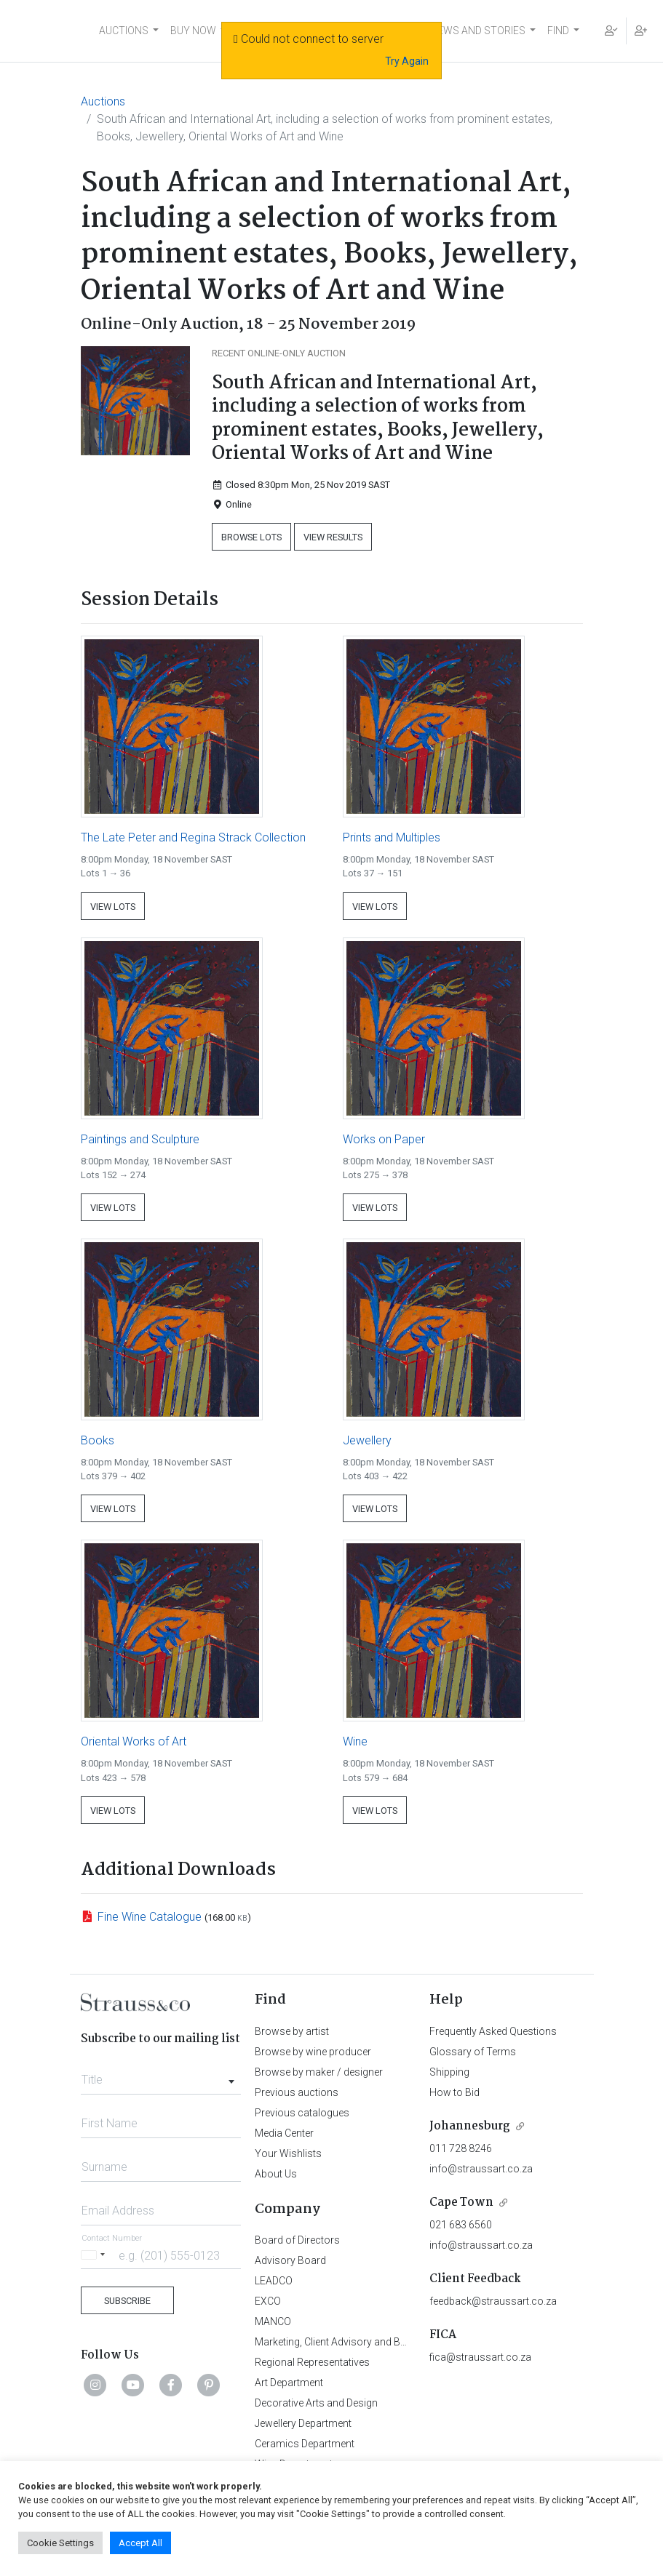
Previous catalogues (302, 2113)
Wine (355, 1741)
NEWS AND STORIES (477, 30)
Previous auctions (296, 2092)
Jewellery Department (303, 2423)
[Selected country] (95, 2254)
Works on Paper (384, 1139)
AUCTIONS (123, 30)
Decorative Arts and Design (316, 2403)
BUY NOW (193, 30)
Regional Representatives (312, 2362)
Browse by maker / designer (319, 2072)
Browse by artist (292, 2031)
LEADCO (274, 2281)
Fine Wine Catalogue (150, 1917)
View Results (332, 537)
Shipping (449, 2072)
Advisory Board (290, 2260)
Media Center (284, 2133)
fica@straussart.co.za (480, 2357)
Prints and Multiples (391, 837)
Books (97, 1440)
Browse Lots (251, 537)
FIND (558, 30)
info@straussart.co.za (481, 2169)
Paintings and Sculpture (140, 1139)
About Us (276, 2174)
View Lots (112, 906)
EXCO (268, 2301)
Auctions (103, 101)
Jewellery (367, 1440)
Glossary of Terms (472, 2051)
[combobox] (161, 2076)
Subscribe (127, 2300)
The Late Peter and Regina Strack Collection (193, 837)
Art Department (289, 2382)
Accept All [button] (140, 2542)
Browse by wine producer (313, 2051)
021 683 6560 (460, 2225)
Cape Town (461, 2202)
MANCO (273, 2321)
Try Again (407, 61)
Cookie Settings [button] (60, 2542)
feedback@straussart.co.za (493, 2301)
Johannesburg (469, 2126)
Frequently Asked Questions (493, 2031)
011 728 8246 (460, 2148)
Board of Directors (297, 2240)
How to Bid (454, 2092)
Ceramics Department (304, 2443)
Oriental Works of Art (133, 1741)
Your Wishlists (288, 2153)
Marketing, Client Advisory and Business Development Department (404, 2342)
